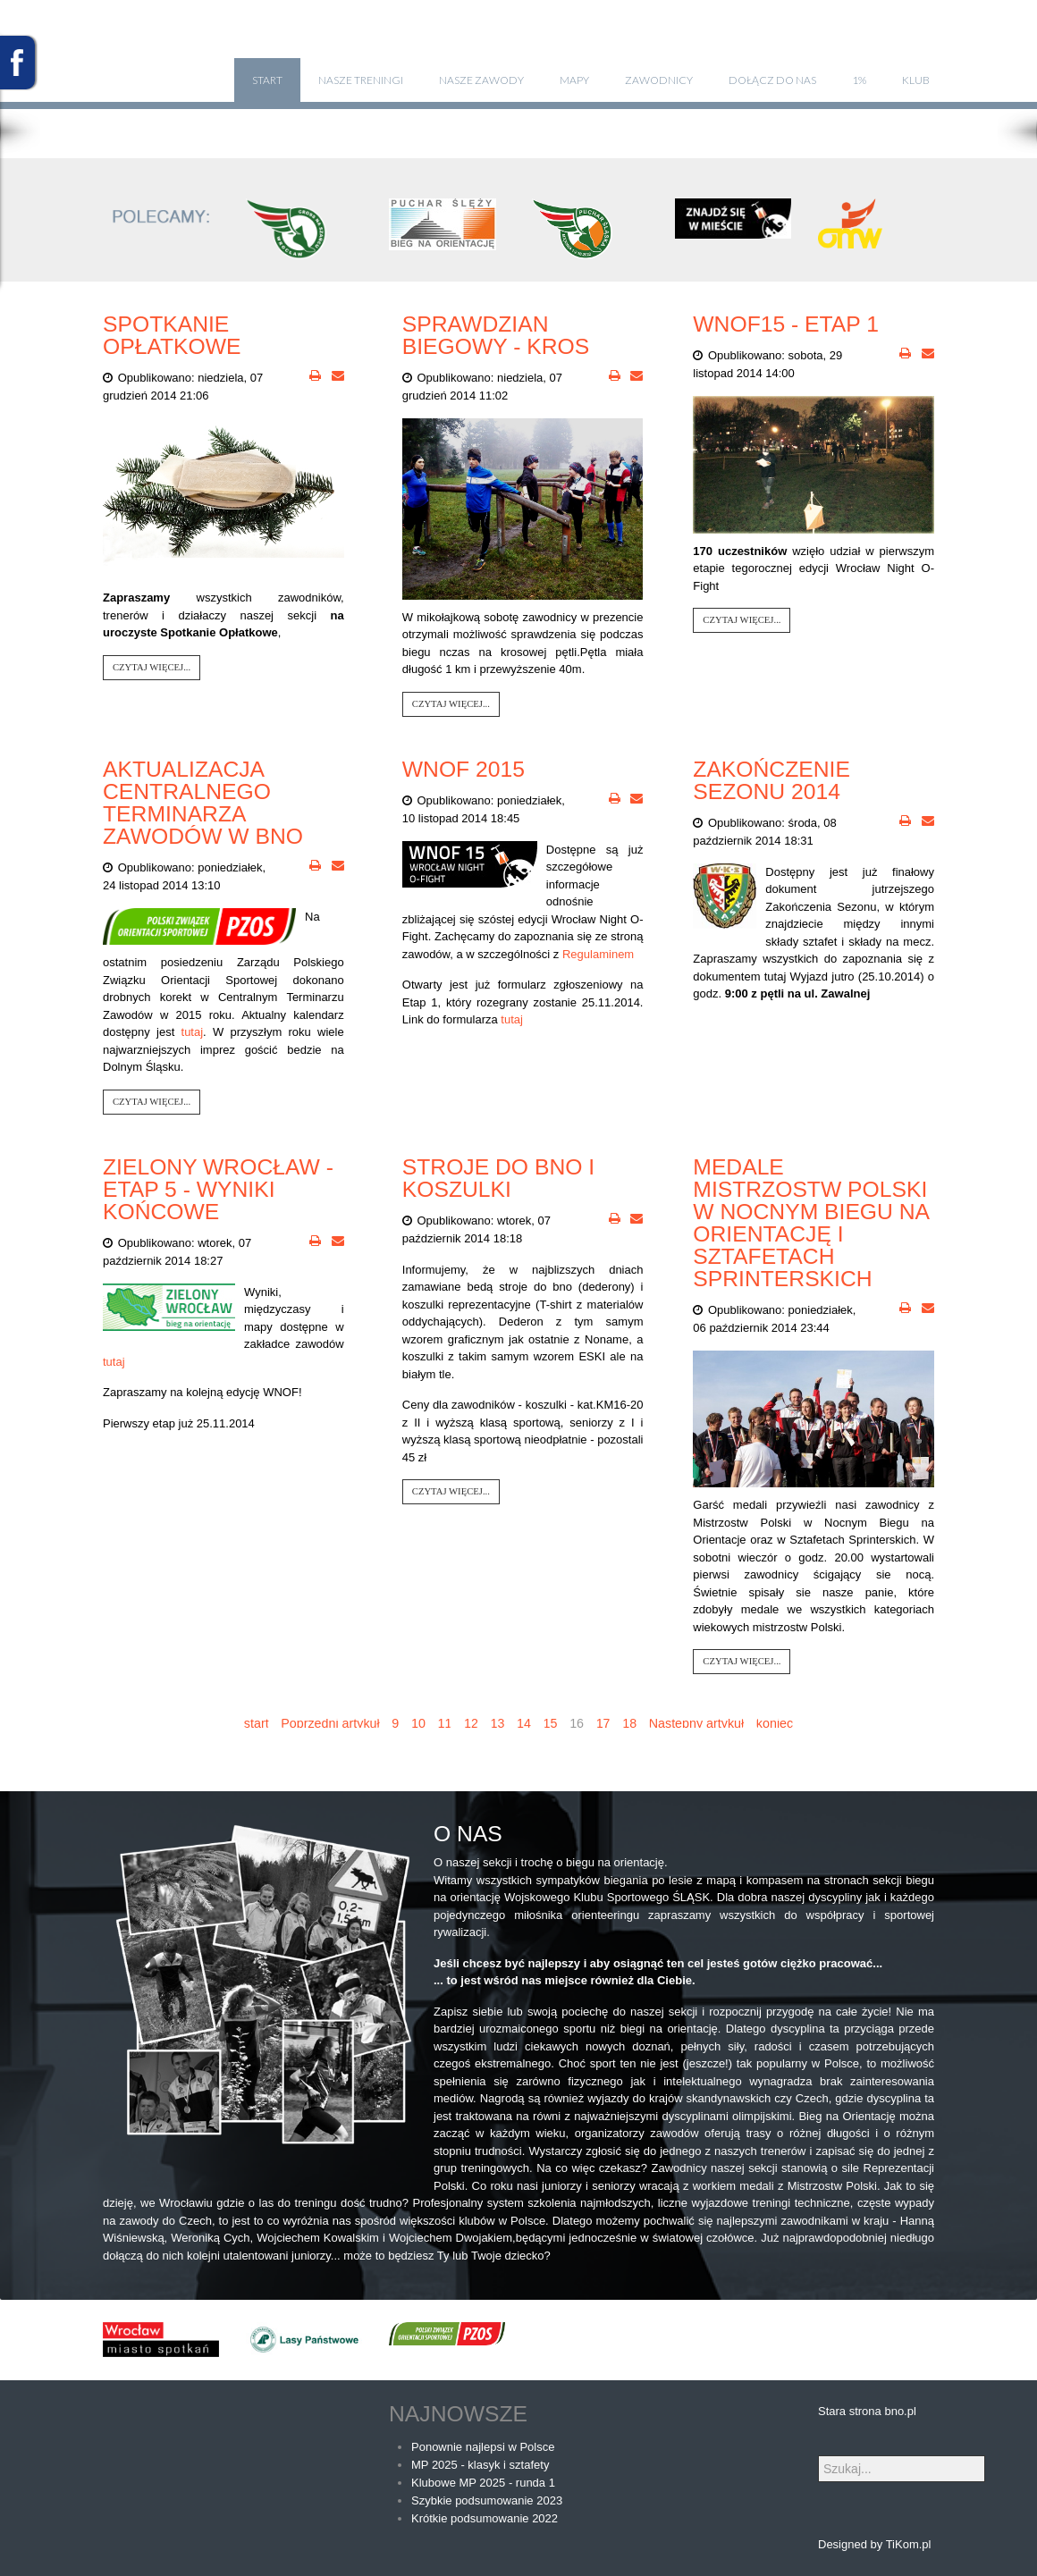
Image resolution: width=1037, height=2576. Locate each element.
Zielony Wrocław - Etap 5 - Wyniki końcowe (218, 1189)
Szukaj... (818, 2455)
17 (603, 1723)
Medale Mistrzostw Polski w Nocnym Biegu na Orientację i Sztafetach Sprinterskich (810, 1223)
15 (551, 1723)
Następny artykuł (696, 1723)
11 (444, 1723)
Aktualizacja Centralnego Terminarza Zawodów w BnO (203, 802)
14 (524, 1723)
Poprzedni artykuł (330, 1723)
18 (629, 1723)
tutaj (192, 1032)
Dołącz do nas (772, 80)
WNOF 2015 (463, 769)
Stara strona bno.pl (867, 2411)
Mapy (574, 80)
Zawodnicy (659, 80)
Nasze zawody (481, 80)
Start (267, 80)
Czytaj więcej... (151, 667)
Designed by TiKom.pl (874, 2544)
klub (916, 80)
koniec (774, 1723)
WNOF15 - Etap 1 (786, 324)
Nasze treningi (360, 80)
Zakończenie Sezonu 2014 (771, 780)
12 (471, 1723)
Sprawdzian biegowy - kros (495, 335)
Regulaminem (598, 954)
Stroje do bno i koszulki (498, 1178)
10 (418, 1723)
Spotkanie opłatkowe (172, 335)
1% (859, 80)
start (256, 1723)
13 (498, 1723)
